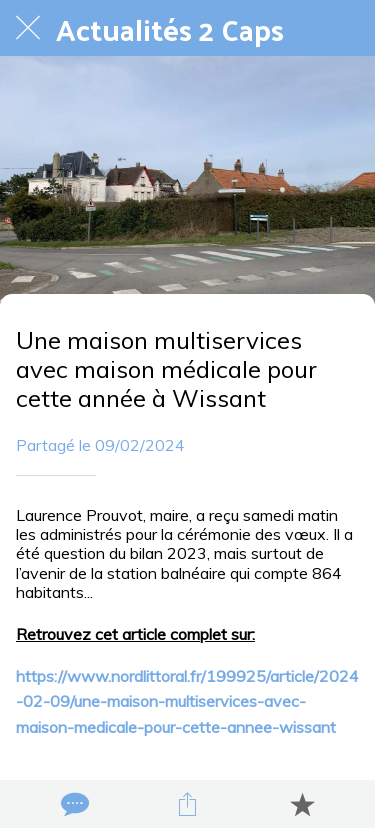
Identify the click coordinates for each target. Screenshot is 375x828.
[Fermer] (28, 28)
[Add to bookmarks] (302, 804)
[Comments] (73, 804)
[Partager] (187, 804)
